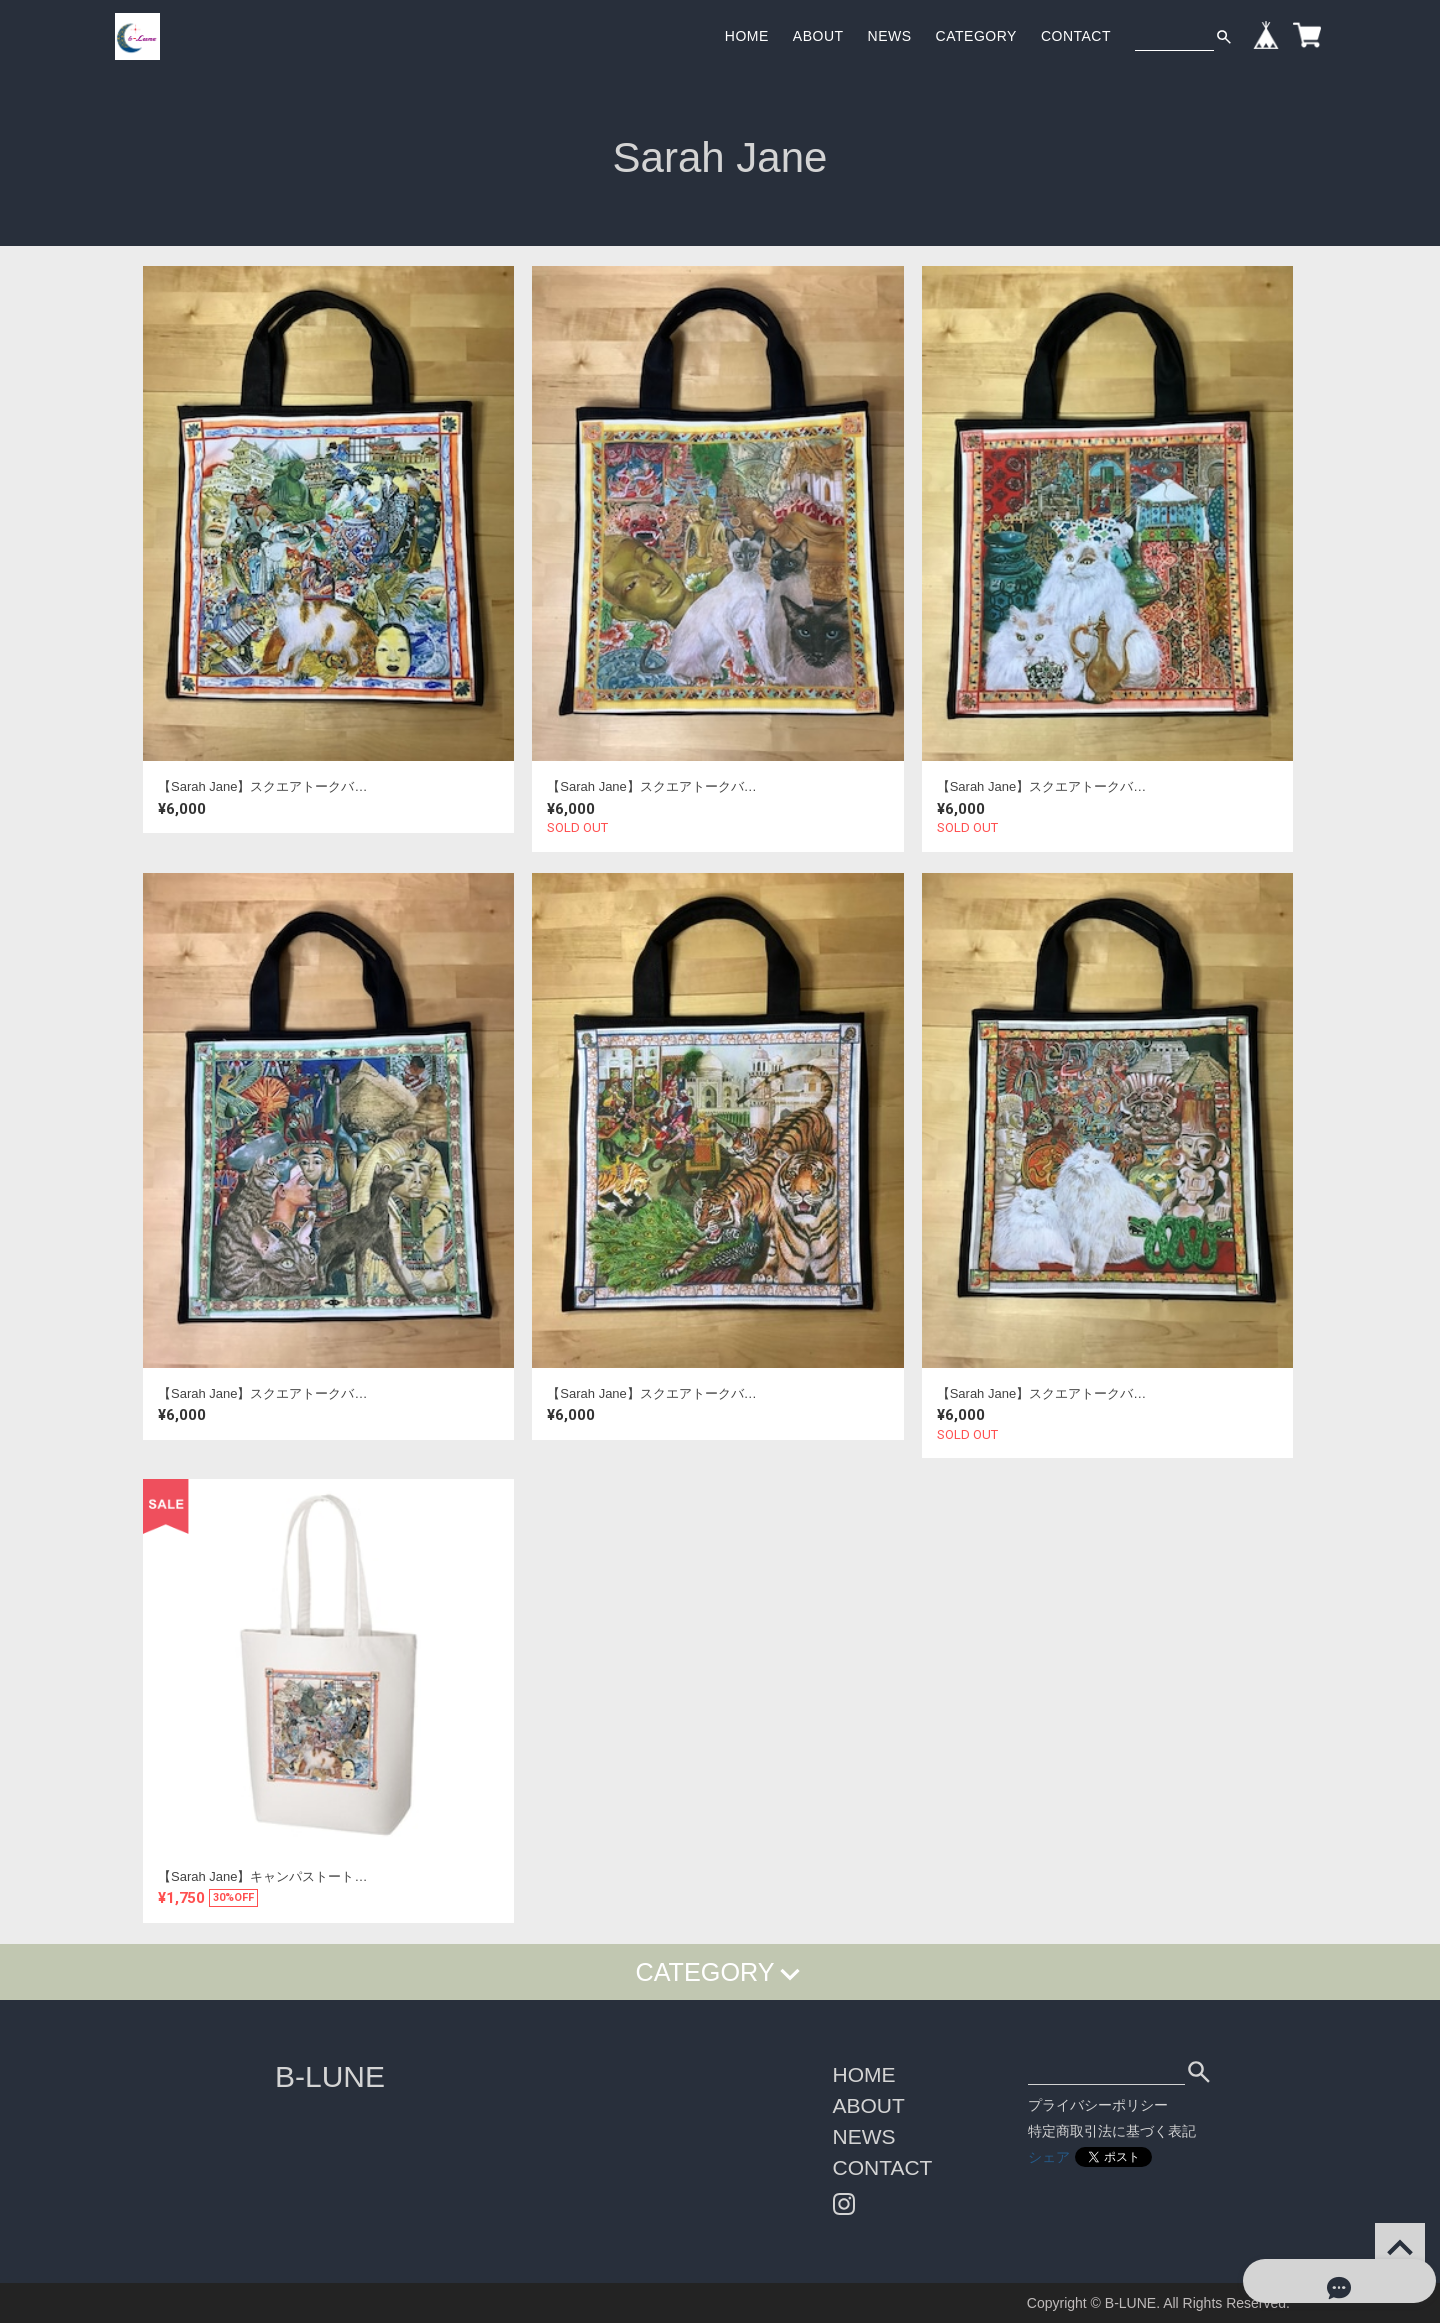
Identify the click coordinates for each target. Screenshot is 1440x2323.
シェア (1049, 2157)
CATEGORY (976, 36)
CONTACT (1076, 36)
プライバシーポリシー (1098, 2105)
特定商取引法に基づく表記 (1112, 2131)
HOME (747, 36)
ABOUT (818, 36)
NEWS (890, 36)
